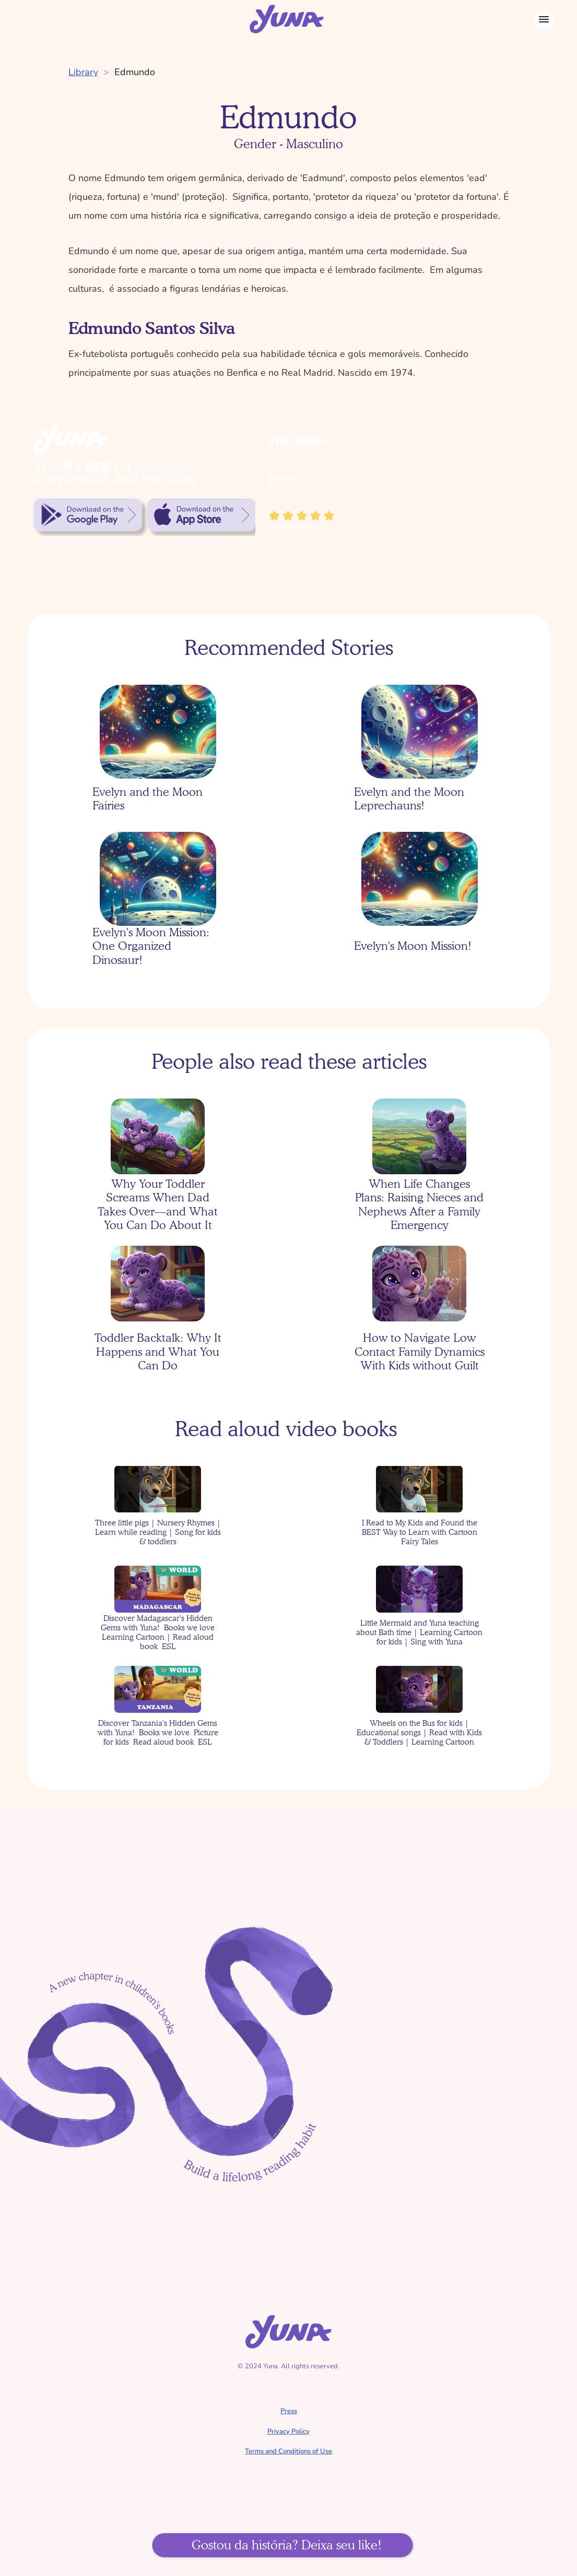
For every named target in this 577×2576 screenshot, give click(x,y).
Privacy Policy (288, 2431)
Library (83, 72)
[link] (87, 515)
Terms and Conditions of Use (288, 2451)
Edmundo (134, 72)
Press (288, 2411)
